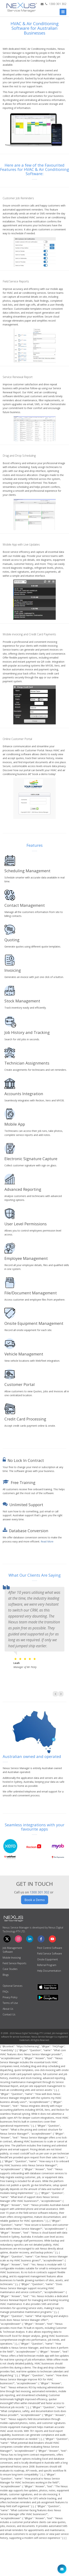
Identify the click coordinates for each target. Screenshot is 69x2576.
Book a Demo (34, 1900)
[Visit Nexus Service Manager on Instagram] (18, 1939)
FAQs (5, 1991)
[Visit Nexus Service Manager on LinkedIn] (29, 1939)
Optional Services (12, 1985)
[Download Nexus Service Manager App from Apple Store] (47, 1988)
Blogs (6, 1974)
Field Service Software (49, 1953)
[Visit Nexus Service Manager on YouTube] (52, 1939)
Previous (55, 1693)
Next (61, 1693)
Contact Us (9, 2014)
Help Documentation (49, 1970)
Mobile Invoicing (12, 1957)
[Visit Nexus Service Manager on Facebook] (41, 1939)
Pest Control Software (49, 1948)
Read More (47, 1541)
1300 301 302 (57, 4)
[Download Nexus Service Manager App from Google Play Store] (47, 1998)
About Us (8, 2008)
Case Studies (10, 1969)
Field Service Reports (14, 1963)
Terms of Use (10, 2003)
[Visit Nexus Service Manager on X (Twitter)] (7, 1939)
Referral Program (46, 1965)
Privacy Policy (10, 1997)
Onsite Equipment (47, 1959)
